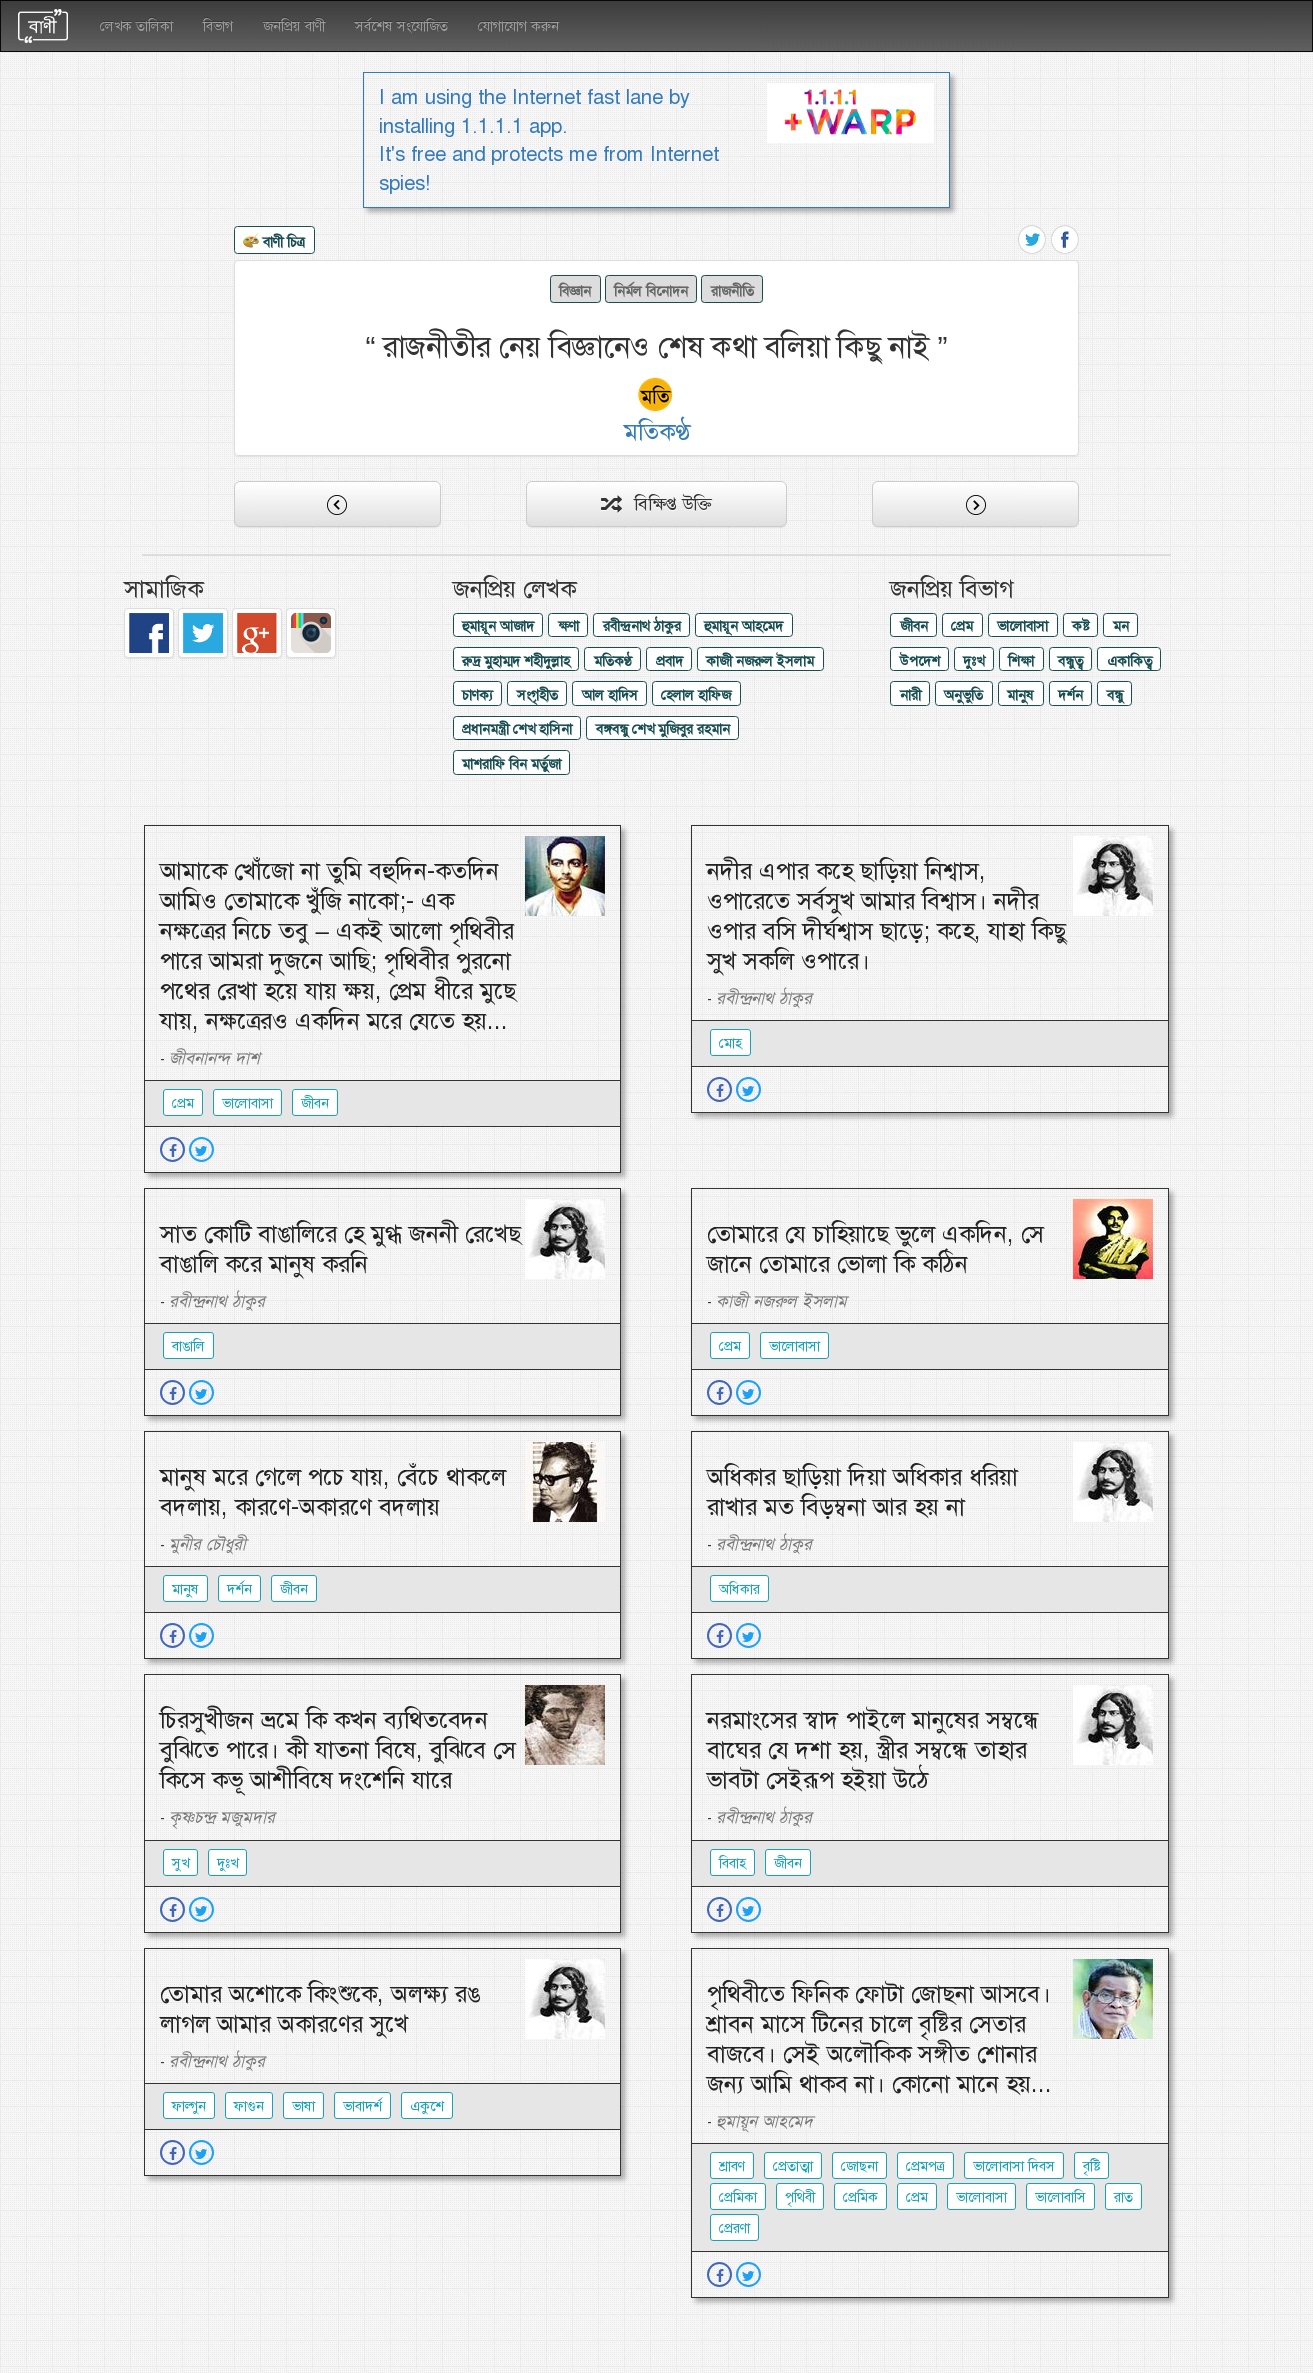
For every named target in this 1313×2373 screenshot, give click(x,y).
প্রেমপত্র (925, 2166)
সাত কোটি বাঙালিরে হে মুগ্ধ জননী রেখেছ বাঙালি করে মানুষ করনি (340, 1249)
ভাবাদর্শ (362, 2106)
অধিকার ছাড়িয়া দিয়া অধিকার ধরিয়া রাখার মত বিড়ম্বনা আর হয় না (862, 1492)
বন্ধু (1115, 695)
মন (1121, 626)
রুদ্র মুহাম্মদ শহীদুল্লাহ (516, 661)
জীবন (914, 626)
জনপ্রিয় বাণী (294, 26)
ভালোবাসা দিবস (1014, 2166)
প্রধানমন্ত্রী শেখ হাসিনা (517, 729)
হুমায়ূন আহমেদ (743, 626)
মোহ (730, 1043)
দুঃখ (973, 661)
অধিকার (739, 1589)
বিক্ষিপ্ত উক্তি (656, 504)
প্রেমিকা (738, 2197)
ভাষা (303, 2106)
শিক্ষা (1021, 661)
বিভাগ (218, 26)
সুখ (180, 1863)
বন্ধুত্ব (1070, 661)
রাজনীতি (732, 291)
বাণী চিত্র (274, 243)
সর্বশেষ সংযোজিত (401, 26)
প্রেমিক (860, 2197)
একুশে (427, 2106)
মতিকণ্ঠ (613, 661)
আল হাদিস (610, 695)
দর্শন (1070, 695)
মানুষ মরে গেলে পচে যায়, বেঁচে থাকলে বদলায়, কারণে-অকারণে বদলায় (333, 1492)
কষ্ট (1080, 626)
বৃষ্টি (1091, 2166)
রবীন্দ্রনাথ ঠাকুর (642, 626)
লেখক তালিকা (136, 26)
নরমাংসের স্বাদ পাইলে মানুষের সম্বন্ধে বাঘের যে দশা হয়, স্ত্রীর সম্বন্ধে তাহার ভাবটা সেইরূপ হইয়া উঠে (873, 1750)
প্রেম (962, 626)
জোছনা (859, 2166)
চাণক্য (477, 695)
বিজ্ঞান (575, 291)
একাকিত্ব (1129, 661)
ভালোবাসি (1060, 2197)
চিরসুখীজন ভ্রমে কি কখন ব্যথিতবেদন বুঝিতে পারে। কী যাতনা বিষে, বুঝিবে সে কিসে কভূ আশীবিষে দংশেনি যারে (338, 1750)
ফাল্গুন (189, 2106)
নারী (910, 695)
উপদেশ (920, 661)
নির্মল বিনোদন (651, 291)
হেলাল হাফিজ (696, 695)
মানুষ (1020, 695)
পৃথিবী (800, 2197)
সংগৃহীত (537, 695)
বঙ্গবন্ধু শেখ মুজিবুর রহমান (663, 729)
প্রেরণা (734, 2228)
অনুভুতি (963, 695)
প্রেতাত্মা (793, 2166)
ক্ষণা (568, 626)
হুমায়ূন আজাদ (498, 626)
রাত (1123, 2197)
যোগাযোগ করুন (518, 26)
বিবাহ (732, 1863)
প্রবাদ (669, 661)
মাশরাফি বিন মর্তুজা (511, 764)
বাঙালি (188, 1346)
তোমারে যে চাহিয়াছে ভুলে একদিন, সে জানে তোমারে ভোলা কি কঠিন (875, 1249)
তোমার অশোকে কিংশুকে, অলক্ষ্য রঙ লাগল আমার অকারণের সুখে (320, 2009)
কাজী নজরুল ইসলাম (760, 661)
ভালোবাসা (1022, 626)
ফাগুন (249, 2106)
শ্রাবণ (732, 2166)
